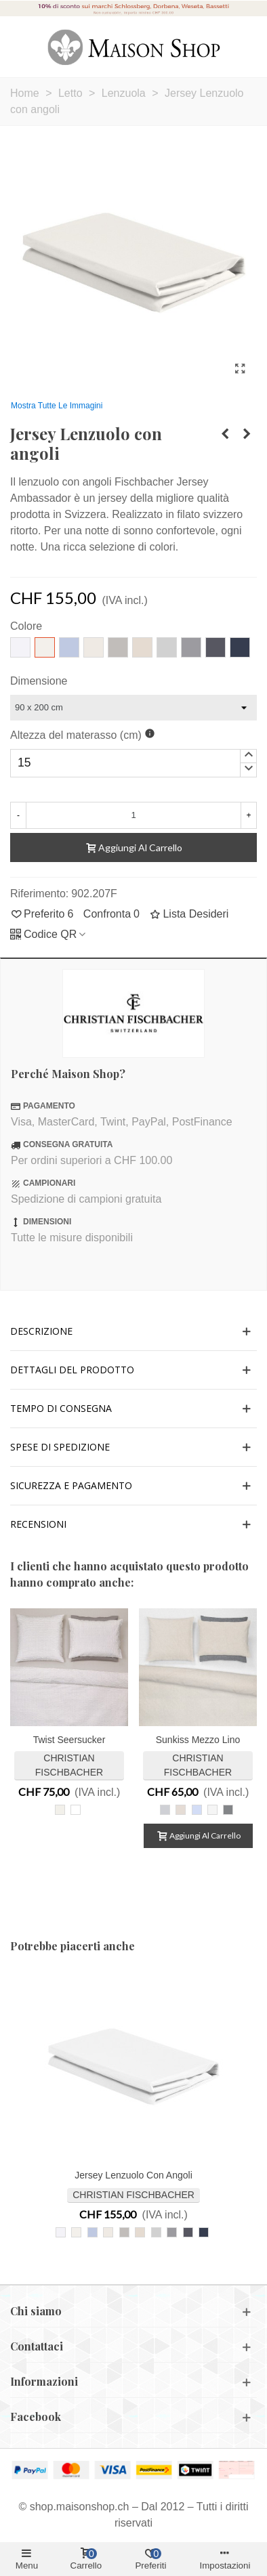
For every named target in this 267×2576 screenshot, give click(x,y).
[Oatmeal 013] (181, 1810)
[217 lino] (140, 2232)
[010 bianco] (61, 2232)
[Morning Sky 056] (197, 1810)
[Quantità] (133, 815)
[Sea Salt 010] (212, 1810)
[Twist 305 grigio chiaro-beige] (60, 1810)
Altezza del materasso (76, 735)
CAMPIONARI (49, 1183)
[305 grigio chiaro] (156, 2232)
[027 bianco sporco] (108, 2232)
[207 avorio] (76, 2232)
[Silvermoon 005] (165, 1810)
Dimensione (38, 681)
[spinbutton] (133, 763)
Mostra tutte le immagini (56, 405)
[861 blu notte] (204, 2232)
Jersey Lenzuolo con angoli (133, 2175)
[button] (248, 756)
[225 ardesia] (172, 2232)
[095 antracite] (188, 2232)
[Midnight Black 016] (228, 1810)
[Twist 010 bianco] (75, 1810)
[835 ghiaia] (124, 2232)
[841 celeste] (92, 2232)
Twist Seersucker (69, 1739)
